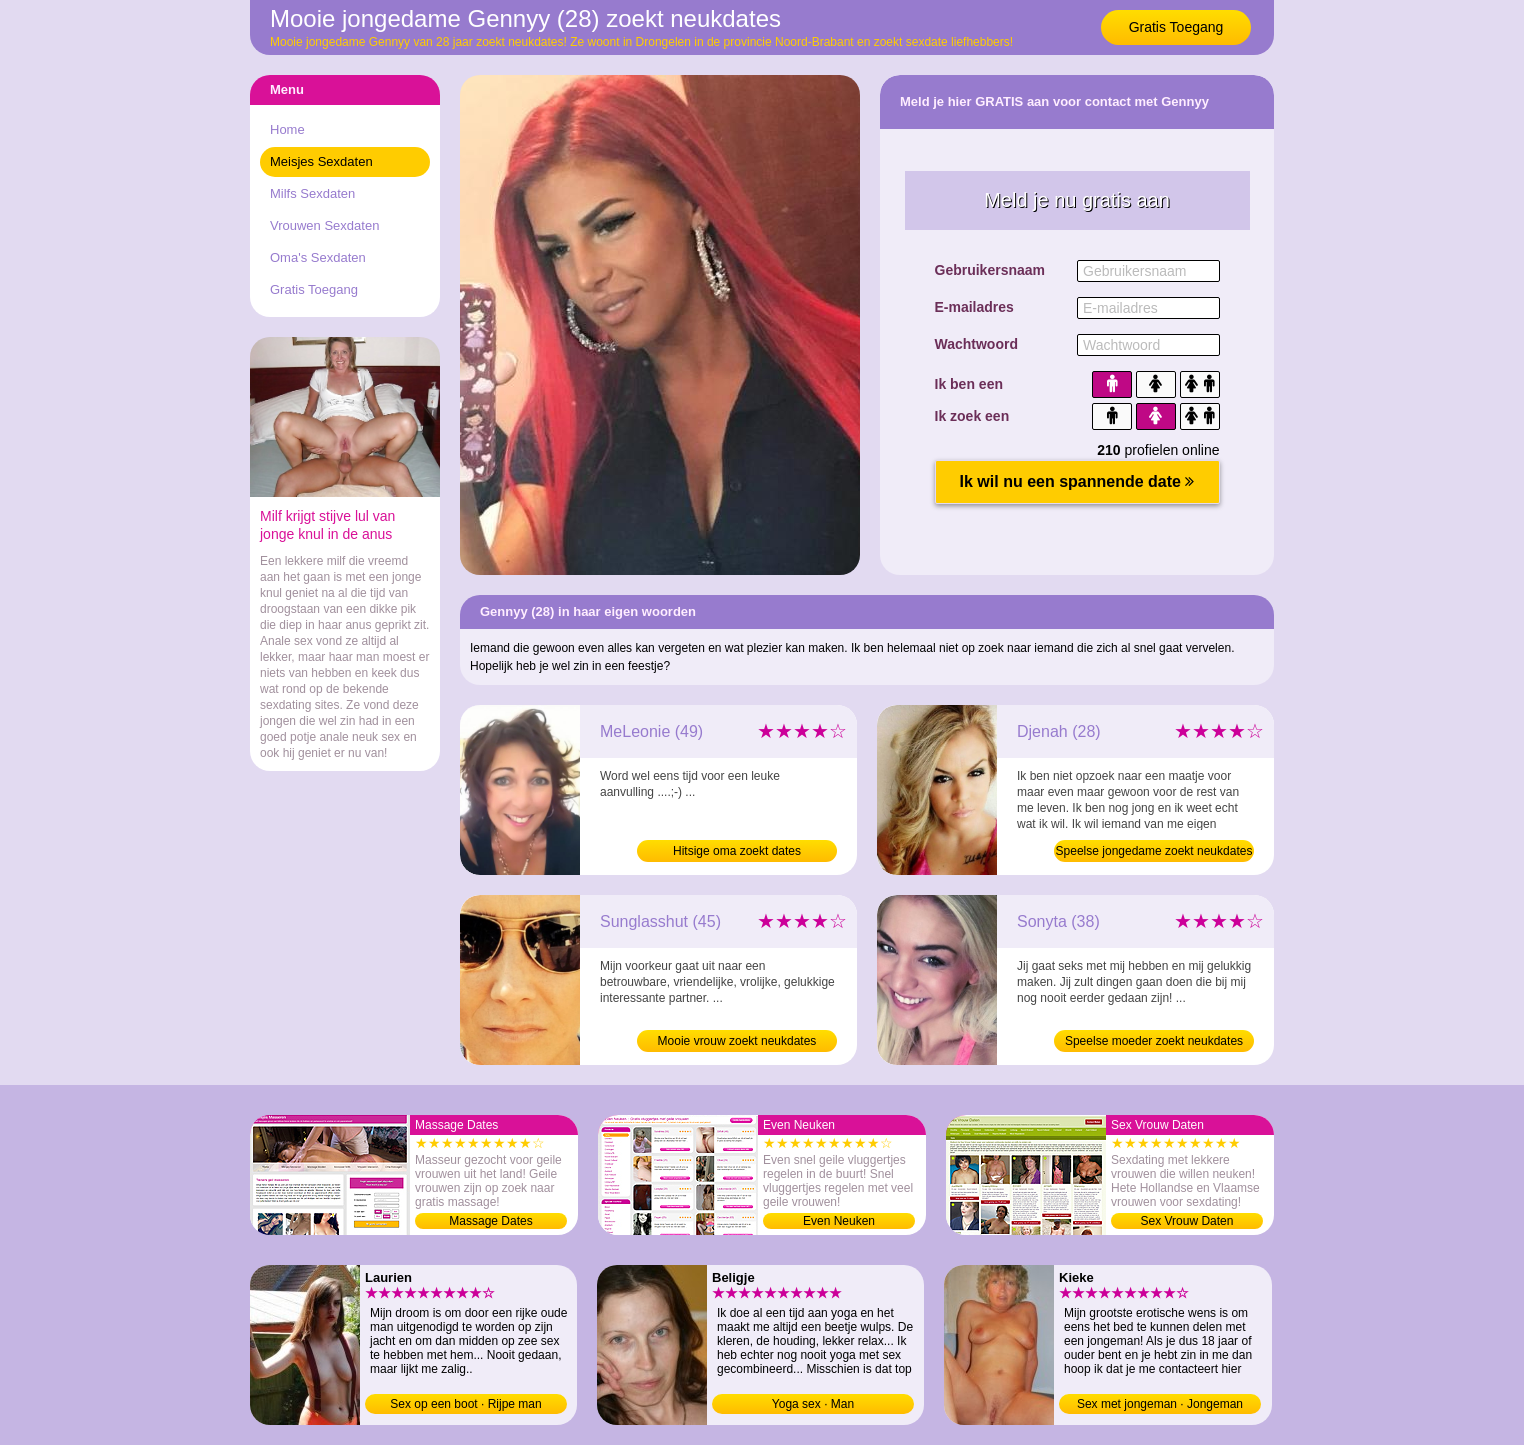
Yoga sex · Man (813, 1404)
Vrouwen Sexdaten (324, 225)
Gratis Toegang (1176, 27)
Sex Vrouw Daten (1187, 1221)
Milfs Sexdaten (312, 193)
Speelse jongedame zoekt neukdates (1154, 851)
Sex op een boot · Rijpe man (465, 1404)
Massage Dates (490, 1221)
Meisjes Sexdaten (321, 161)
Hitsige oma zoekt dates (737, 851)
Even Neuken (839, 1221)
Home (287, 129)
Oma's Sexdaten (318, 257)
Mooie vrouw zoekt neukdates (737, 1041)
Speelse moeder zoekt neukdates (1154, 1041)
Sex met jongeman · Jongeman (1160, 1404)
